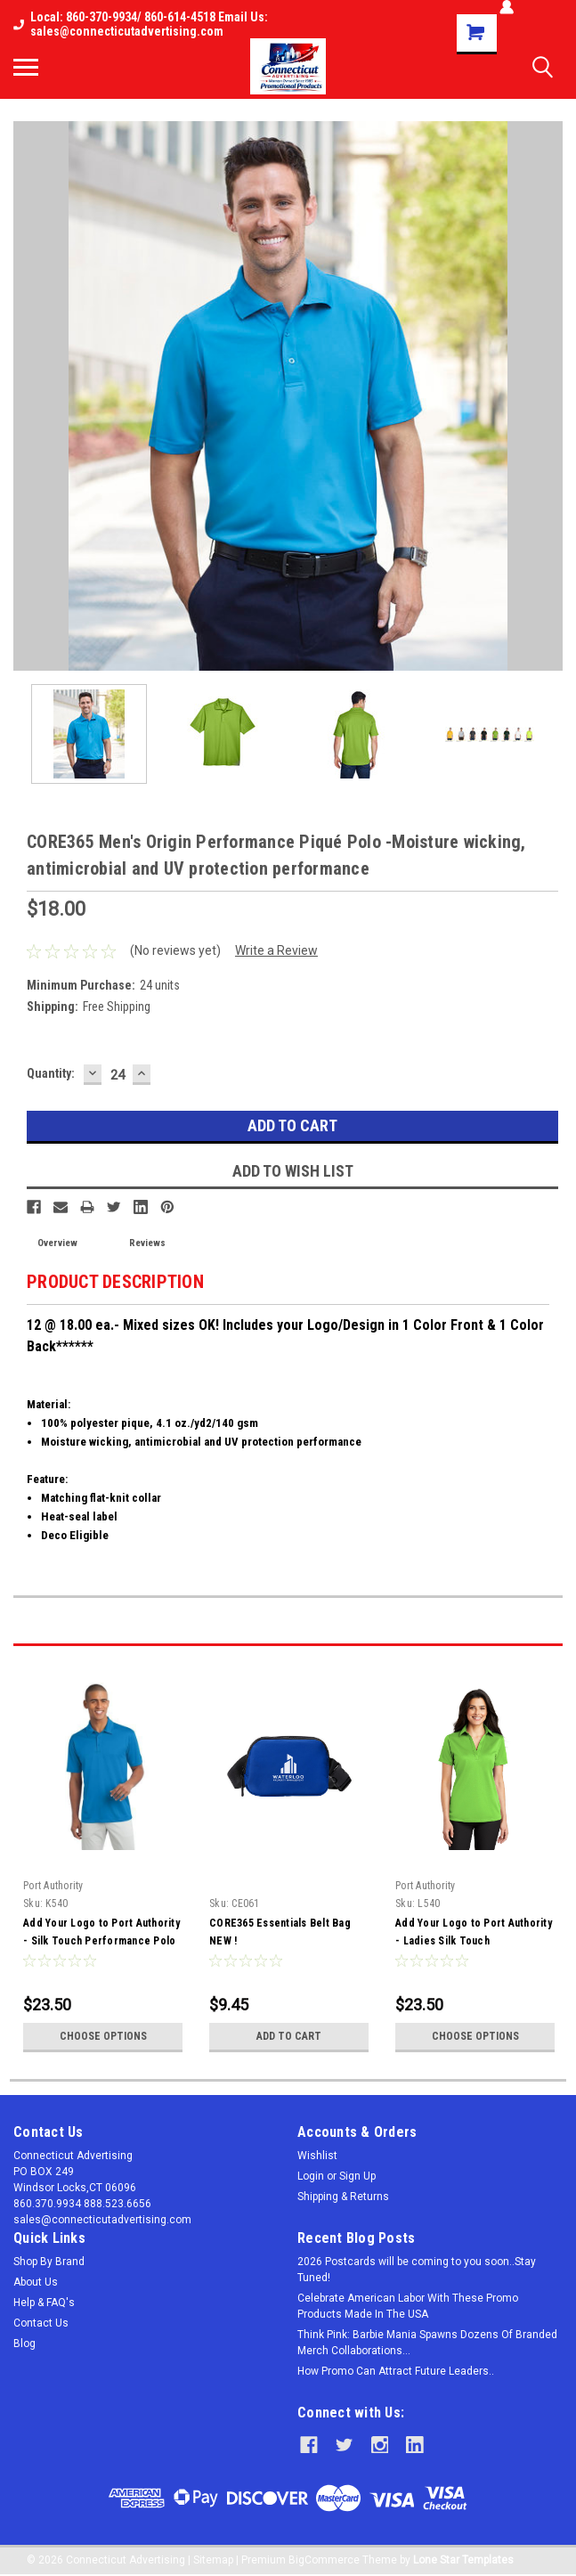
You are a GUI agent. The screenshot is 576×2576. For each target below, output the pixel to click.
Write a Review (276, 950)
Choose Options (103, 2036)
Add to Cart (289, 2036)
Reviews (147, 1243)
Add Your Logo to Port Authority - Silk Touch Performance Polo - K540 (101, 1941)
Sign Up (357, 2176)
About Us (35, 2282)
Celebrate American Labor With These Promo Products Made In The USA (407, 2306)
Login (310, 2176)
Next (549, 1630)
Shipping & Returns (343, 2196)
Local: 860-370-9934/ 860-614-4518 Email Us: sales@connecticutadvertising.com (140, 24)
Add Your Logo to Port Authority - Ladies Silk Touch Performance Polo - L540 (473, 1941)
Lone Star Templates (463, 2558)
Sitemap (213, 2558)
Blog (24, 2343)
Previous (524, 1630)
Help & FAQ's (44, 2302)
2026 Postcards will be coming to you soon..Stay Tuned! (416, 2269)
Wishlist (317, 2155)
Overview (57, 1243)
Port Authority (53, 1885)
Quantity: (51, 1073)
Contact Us (41, 2323)
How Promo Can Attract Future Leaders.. (395, 2371)
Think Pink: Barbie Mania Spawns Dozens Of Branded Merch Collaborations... (427, 2342)
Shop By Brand (49, 2261)
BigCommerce (324, 2558)
